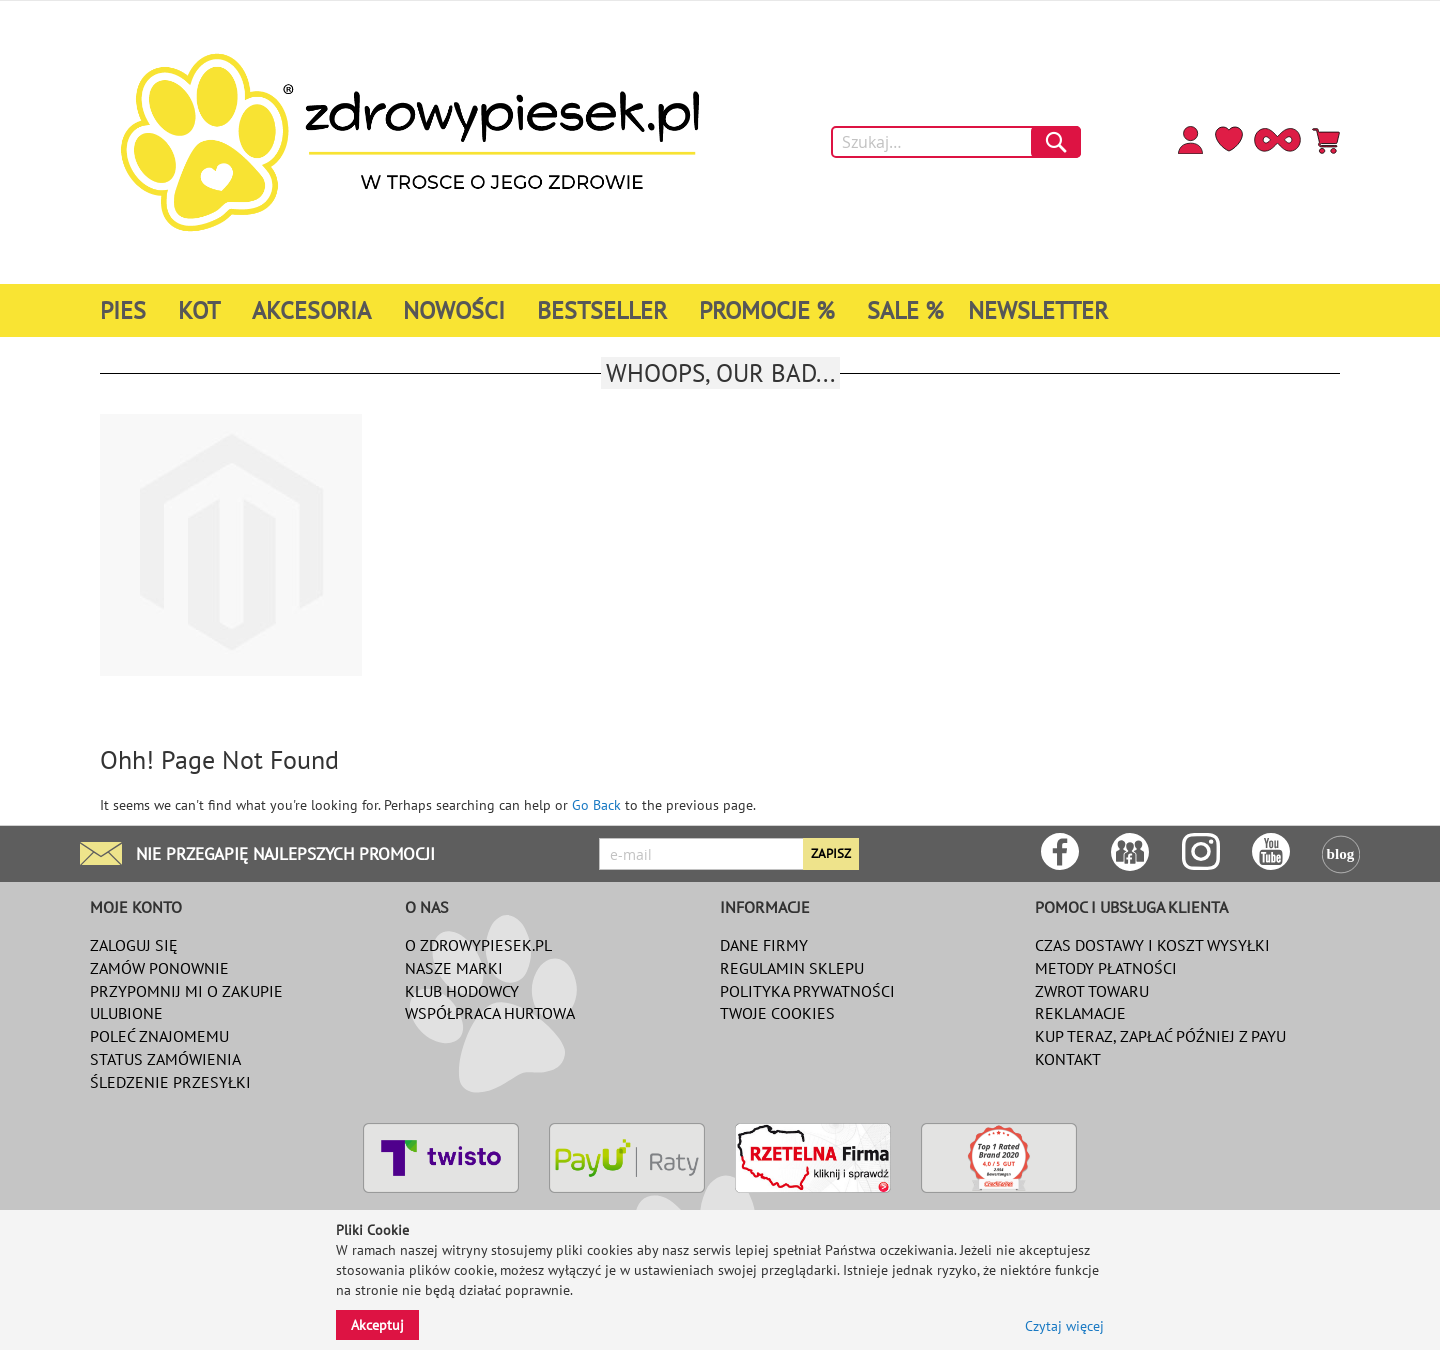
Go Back (596, 805)
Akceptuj (377, 1325)
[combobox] (956, 142)
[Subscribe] (831, 854)
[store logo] (410, 142)
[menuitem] (127, 310)
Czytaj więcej (1064, 1326)
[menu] (664, 310)
